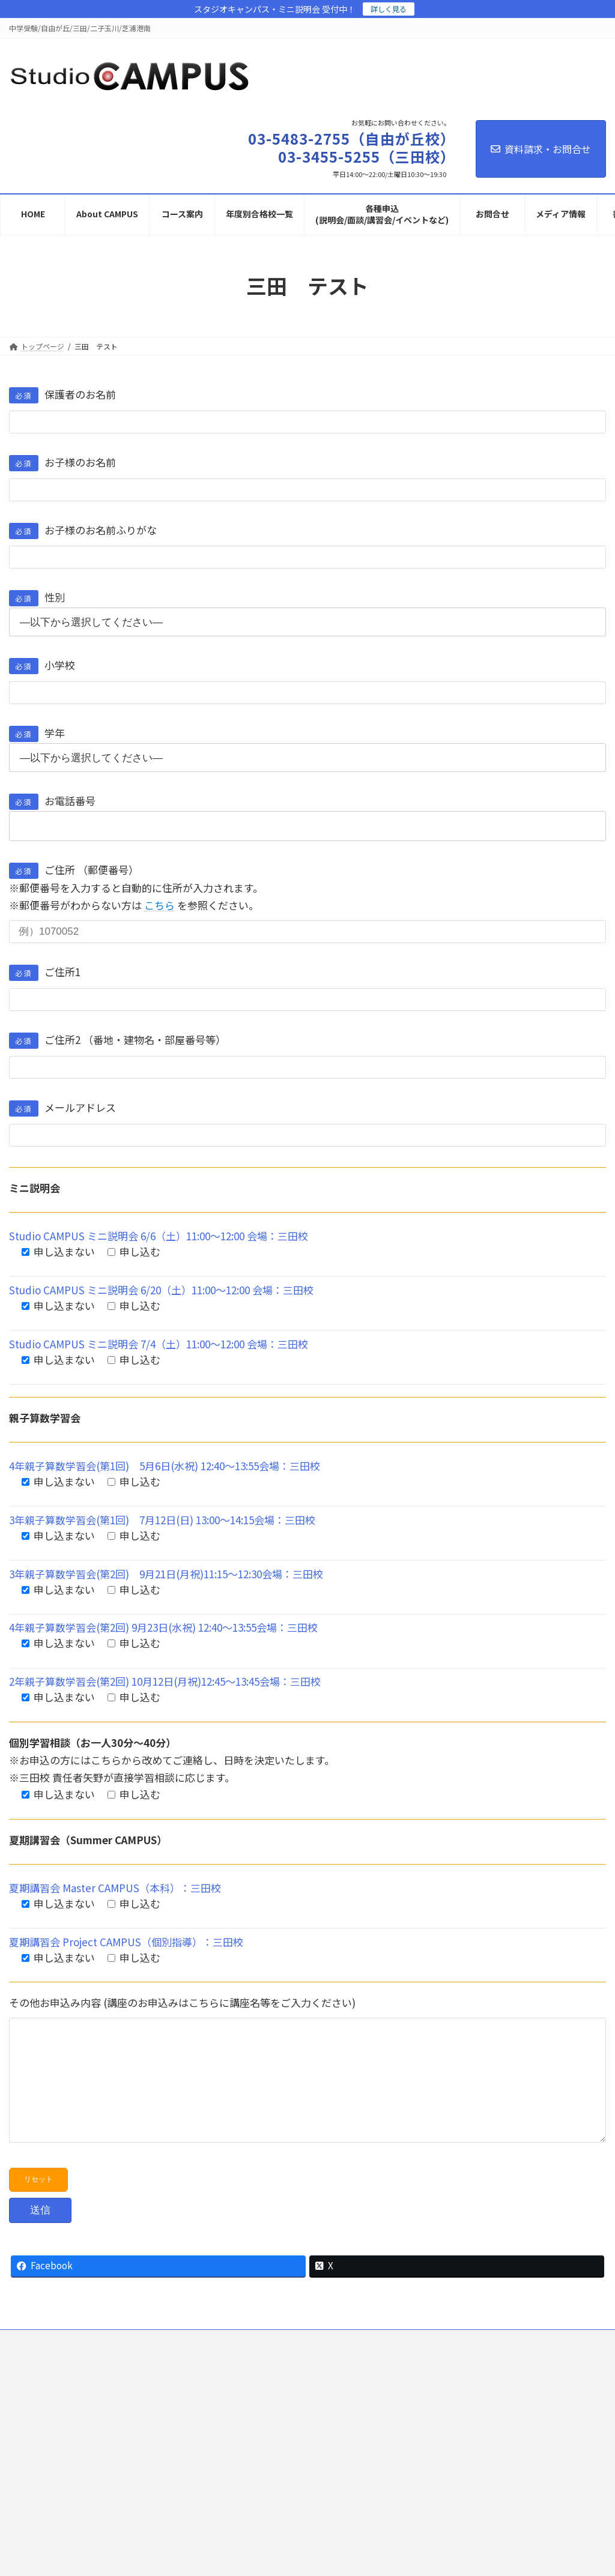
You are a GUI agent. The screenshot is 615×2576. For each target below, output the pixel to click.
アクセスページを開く (269, 2517)
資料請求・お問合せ (541, 149)
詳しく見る (389, 9)
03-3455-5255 (443, 2424)
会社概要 (347, 2364)
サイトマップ (406, 2364)
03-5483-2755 (238, 2424)
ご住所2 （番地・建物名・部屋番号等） (117, 1039)
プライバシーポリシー (224, 2364)
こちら (159, 904)
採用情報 (296, 2364)
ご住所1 (44, 971)
